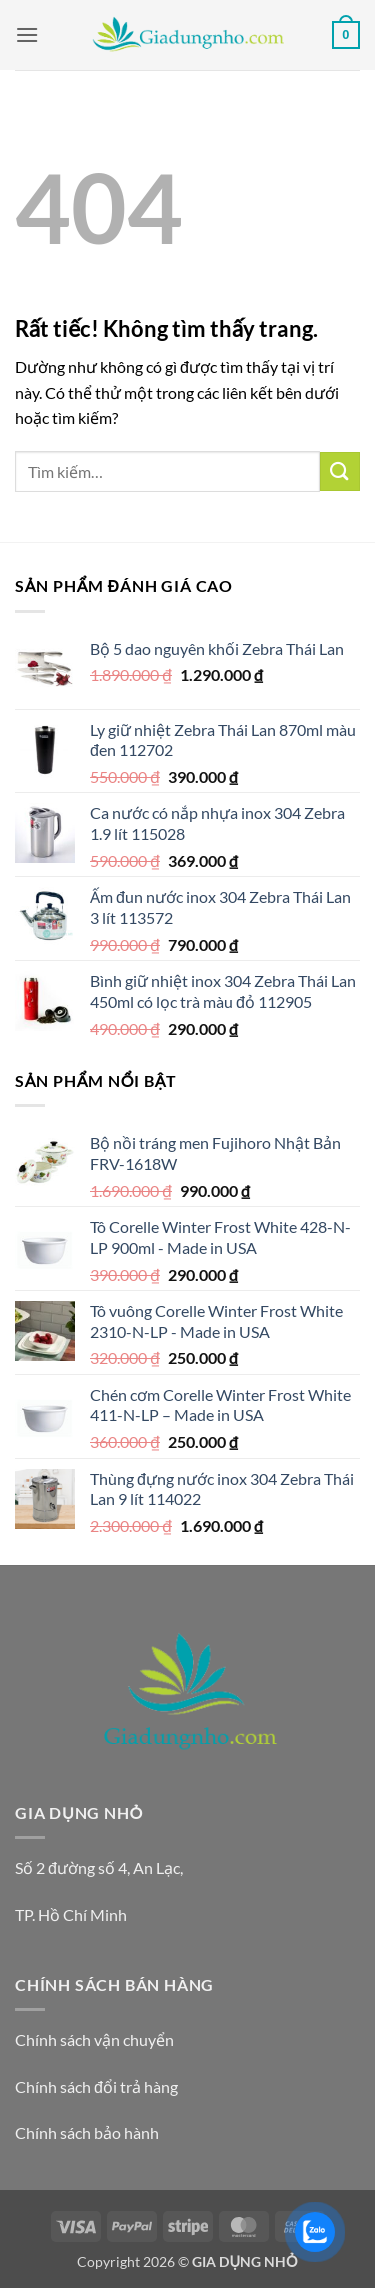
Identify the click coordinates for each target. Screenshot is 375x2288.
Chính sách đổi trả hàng (96, 2086)
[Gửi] (340, 471)
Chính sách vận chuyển (94, 2039)
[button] (27, 34)
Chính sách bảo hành (87, 2132)
